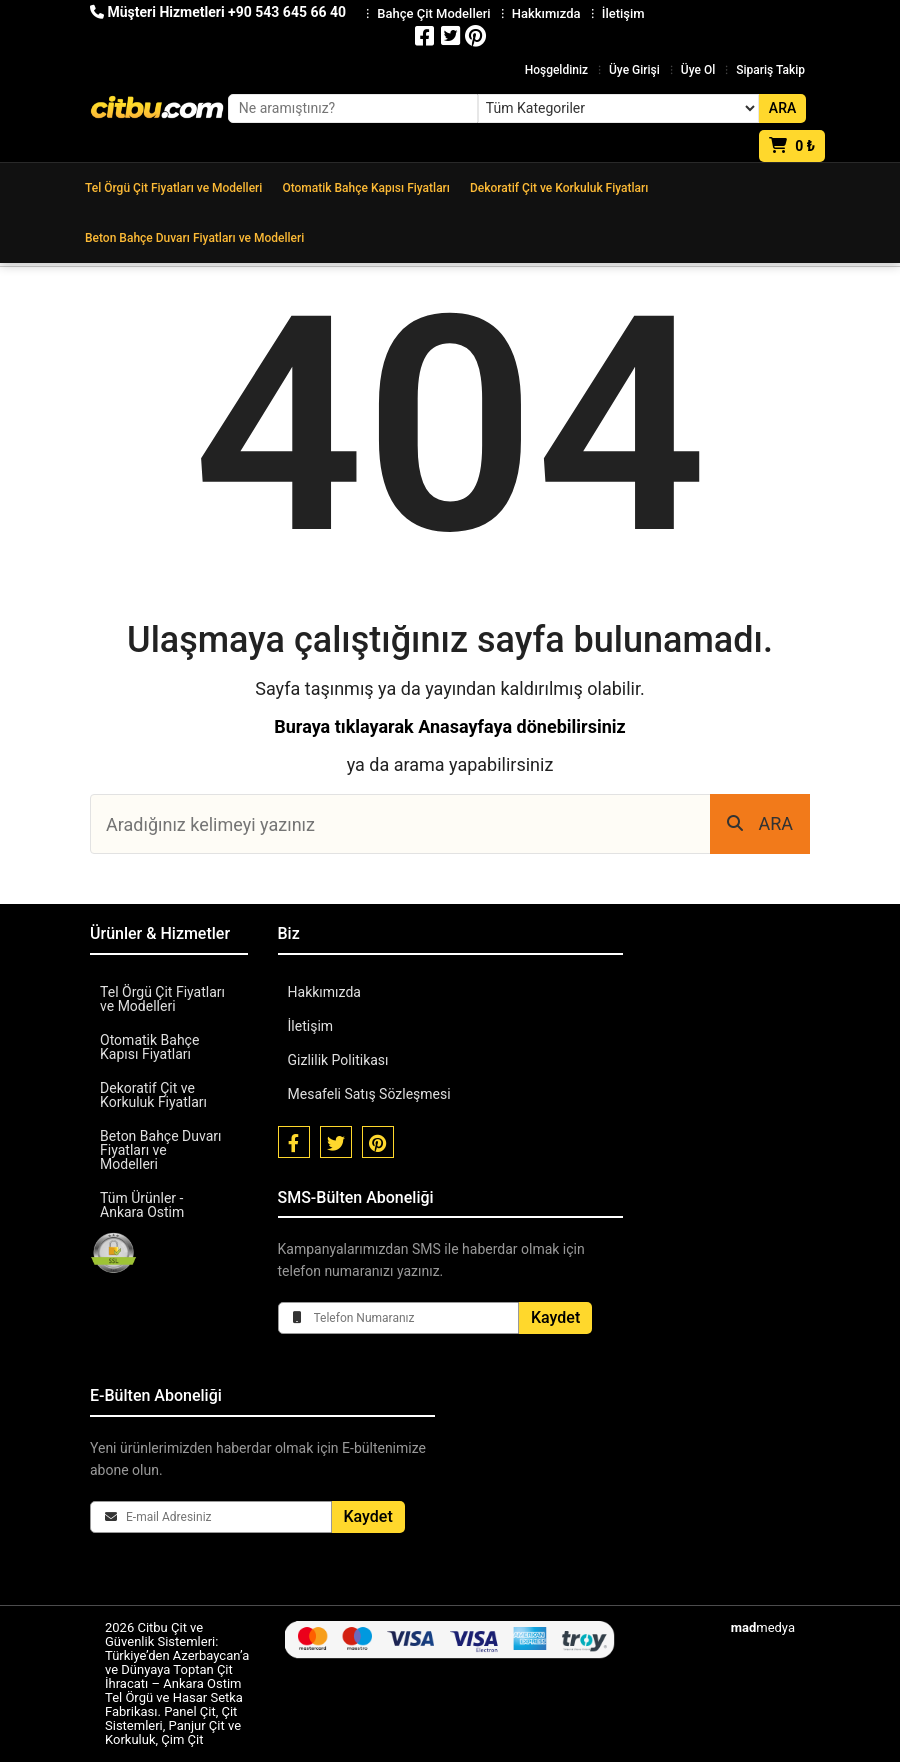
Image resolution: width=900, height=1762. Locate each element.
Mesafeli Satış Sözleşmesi (369, 1094)
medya (763, 1627)
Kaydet (555, 1317)
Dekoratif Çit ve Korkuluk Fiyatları (559, 188)
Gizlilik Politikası (338, 1060)
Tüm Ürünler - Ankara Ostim (142, 1205)
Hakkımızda (324, 992)
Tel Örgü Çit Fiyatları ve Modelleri (173, 188)
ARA (760, 823)
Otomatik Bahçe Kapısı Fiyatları (366, 188)
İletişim (311, 1026)
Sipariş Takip (770, 70)
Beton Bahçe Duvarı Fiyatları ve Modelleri (194, 238)
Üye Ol (698, 70)
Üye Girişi (634, 70)
